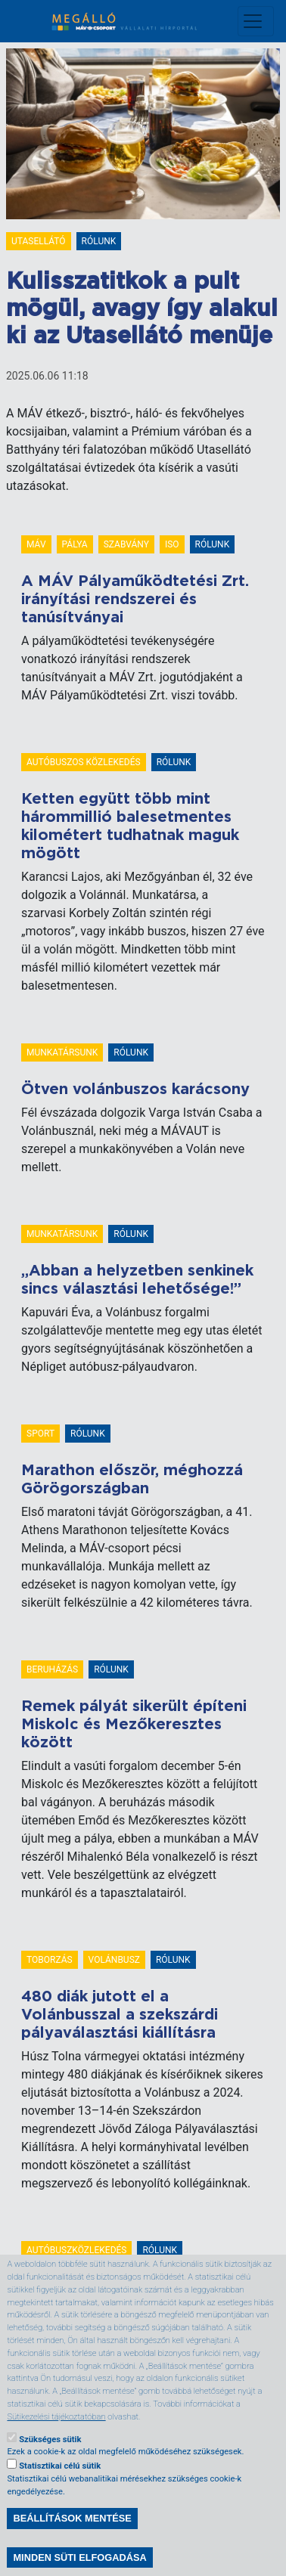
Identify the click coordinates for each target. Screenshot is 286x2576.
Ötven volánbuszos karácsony (135, 1089)
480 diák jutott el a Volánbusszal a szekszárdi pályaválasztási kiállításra (119, 2015)
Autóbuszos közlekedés (83, 762)
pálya (75, 544)
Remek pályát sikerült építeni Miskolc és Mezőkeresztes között (134, 1724)
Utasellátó (38, 241)
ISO (172, 544)
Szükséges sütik (50, 2467)
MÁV (36, 544)
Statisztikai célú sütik (60, 2494)
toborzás (49, 1959)
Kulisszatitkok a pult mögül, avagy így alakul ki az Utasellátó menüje (142, 309)
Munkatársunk (62, 1052)
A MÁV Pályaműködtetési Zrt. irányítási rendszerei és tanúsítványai (135, 599)
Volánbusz (114, 1959)
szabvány (126, 544)
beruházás (52, 1669)
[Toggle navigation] (256, 21)
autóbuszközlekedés (76, 2250)
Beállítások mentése (72, 2547)
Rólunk (99, 241)
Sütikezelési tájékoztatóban (56, 2445)
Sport (40, 1433)
